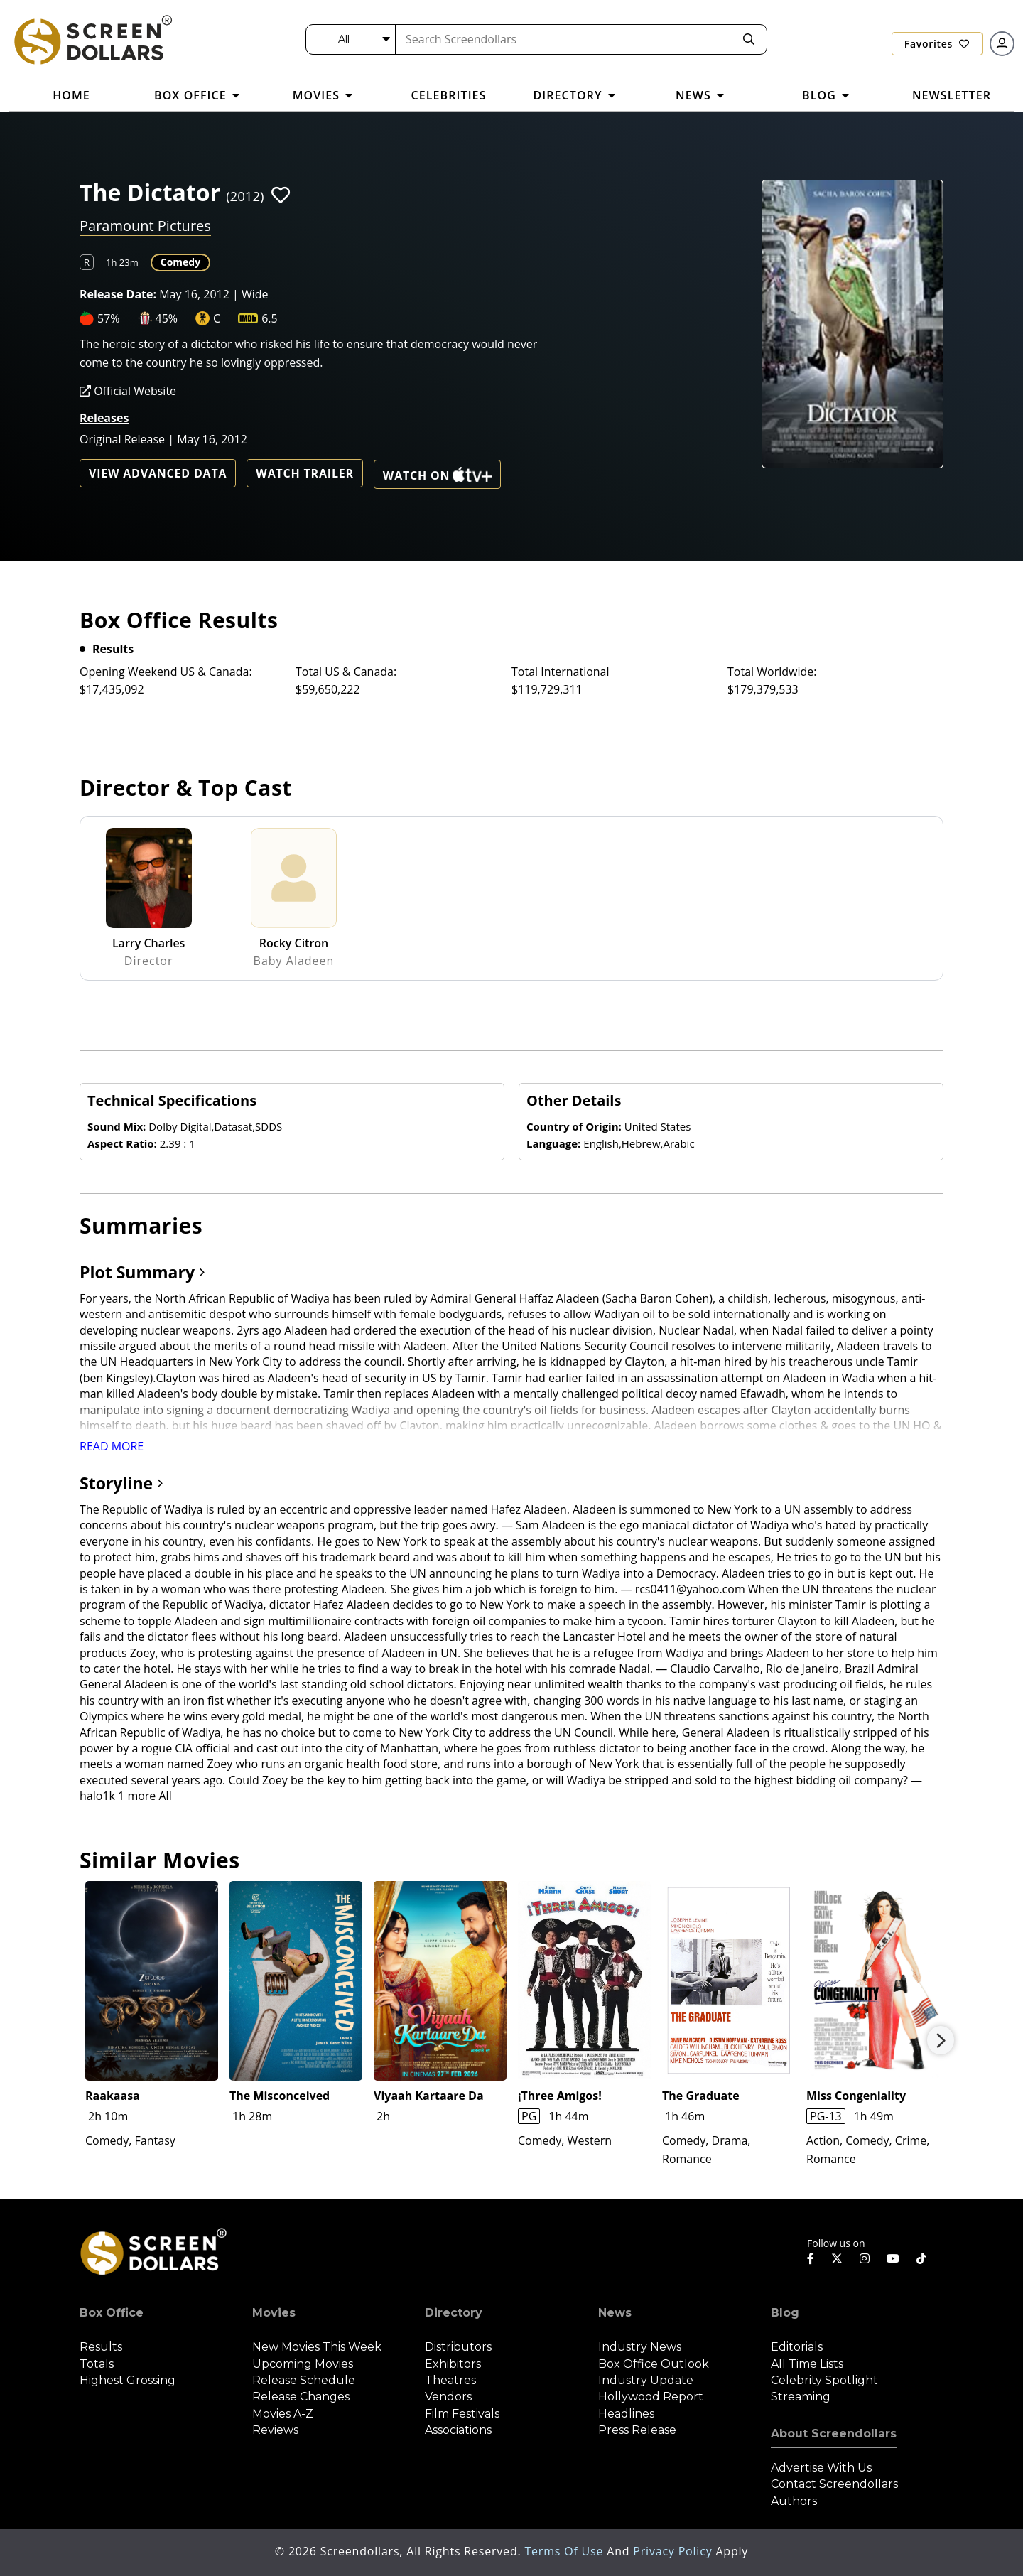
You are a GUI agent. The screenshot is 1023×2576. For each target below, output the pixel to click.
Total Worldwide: (771, 671)
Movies (274, 2312)
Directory (453, 2312)
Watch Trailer (305, 473)
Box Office (112, 2312)
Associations (458, 2430)
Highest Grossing (127, 2380)
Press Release (637, 2430)
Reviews (275, 2430)
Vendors (448, 2396)
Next (940, 2040)
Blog (785, 2312)
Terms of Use (565, 2551)
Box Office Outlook (653, 2364)
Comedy (180, 262)
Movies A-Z (282, 2413)
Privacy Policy (674, 2551)
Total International (561, 671)
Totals (97, 2364)
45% (167, 318)
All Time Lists (807, 2364)
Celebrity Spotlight (824, 2380)
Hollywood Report (650, 2396)
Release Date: (118, 294)
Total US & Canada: (346, 671)
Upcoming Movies (302, 2364)
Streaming (800, 2396)
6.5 (269, 318)
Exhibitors (453, 2364)
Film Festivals (462, 2413)
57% (108, 318)
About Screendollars (834, 2433)
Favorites (937, 43)
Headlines (626, 2413)
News (615, 2312)
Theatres (450, 2380)
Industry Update (645, 2380)
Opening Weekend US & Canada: (166, 671)
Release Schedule (303, 2380)
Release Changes (301, 2396)
